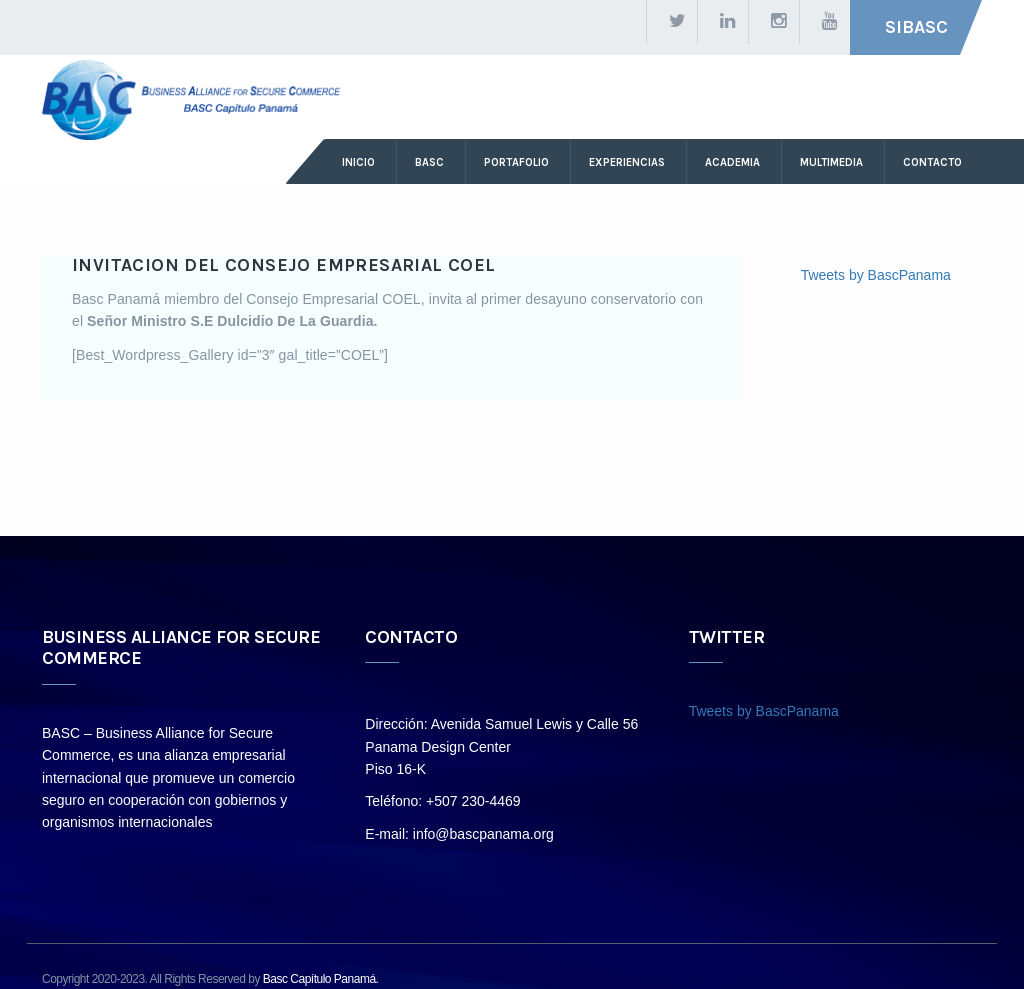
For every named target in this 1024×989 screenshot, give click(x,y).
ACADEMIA (732, 162)
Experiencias (627, 162)
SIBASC (916, 27)
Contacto (932, 162)
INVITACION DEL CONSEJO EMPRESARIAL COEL (284, 265)
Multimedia (831, 162)
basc (429, 162)
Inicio (358, 162)
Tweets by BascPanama (876, 275)
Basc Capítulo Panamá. (321, 979)
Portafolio (516, 162)
